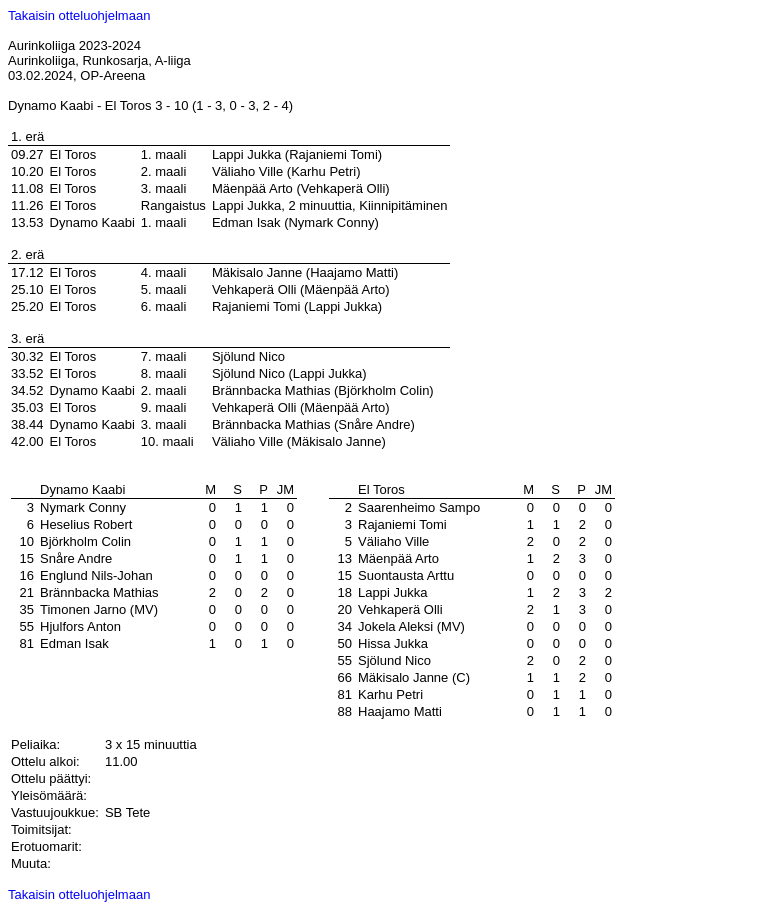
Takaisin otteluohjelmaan (79, 15)
